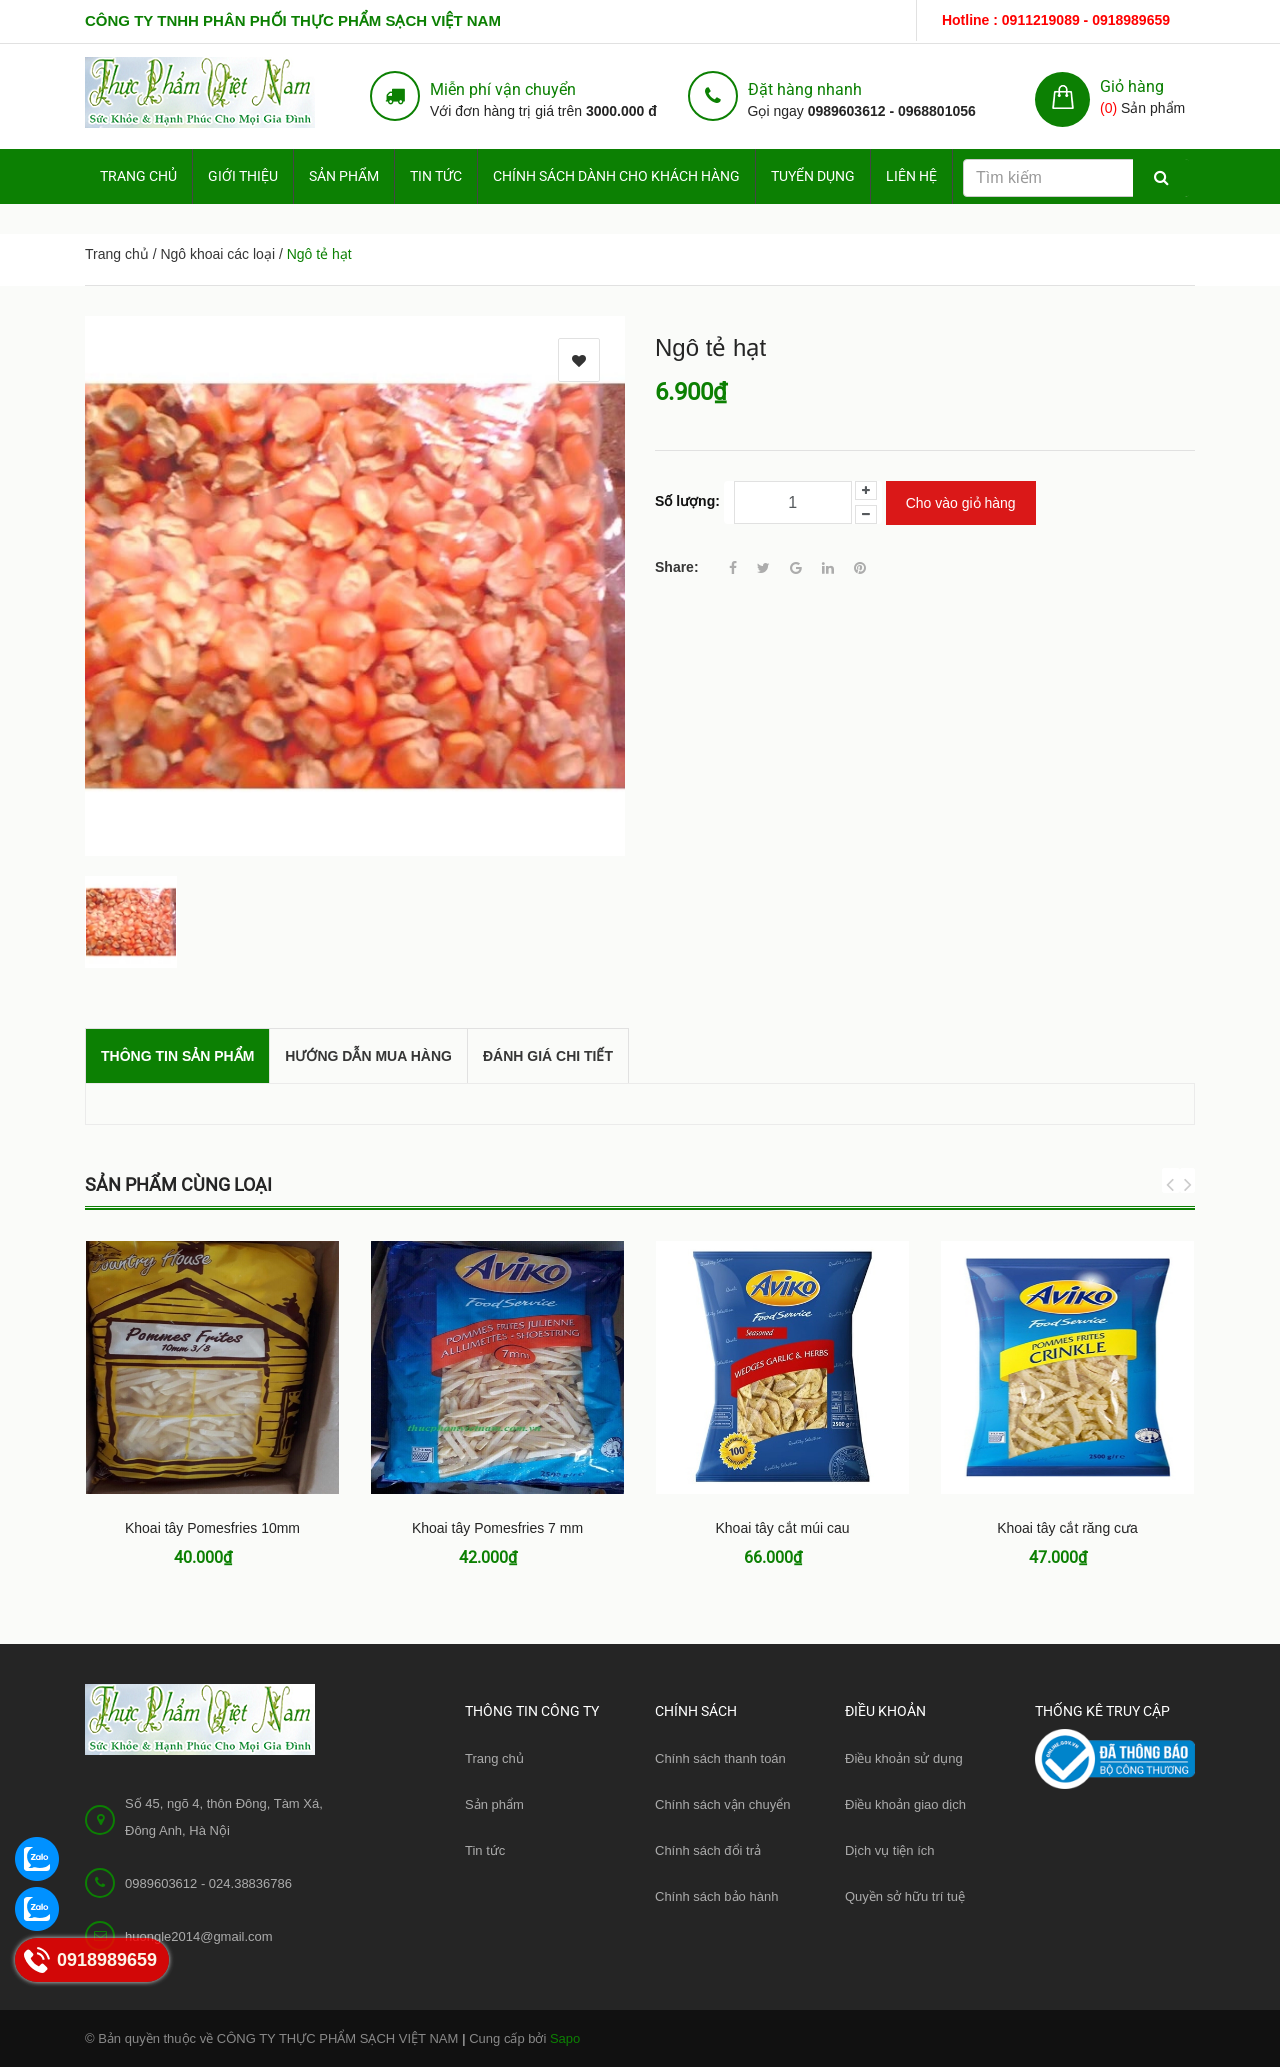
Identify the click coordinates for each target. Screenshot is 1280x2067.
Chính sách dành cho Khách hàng (616, 176)
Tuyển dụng (813, 176)
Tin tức (485, 1850)
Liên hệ (911, 176)
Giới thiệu (243, 176)
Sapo (565, 2038)
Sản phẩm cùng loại (178, 1184)
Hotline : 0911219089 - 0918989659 (1056, 20)
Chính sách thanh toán (720, 1758)
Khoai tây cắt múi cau (782, 1528)
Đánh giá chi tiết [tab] (548, 1056)
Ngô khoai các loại (217, 254)
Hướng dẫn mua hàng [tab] (368, 1056)
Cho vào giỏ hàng (961, 503)
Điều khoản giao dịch (905, 1804)
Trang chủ (494, 1758)
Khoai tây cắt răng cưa (1067, 1528)
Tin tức (436, 176)
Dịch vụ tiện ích (890, 1850)
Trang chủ (138, 176)
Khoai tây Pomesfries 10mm (212, 1528)
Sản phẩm (344, 176)
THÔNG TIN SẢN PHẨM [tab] (177, 1056)
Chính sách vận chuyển (722, 1804)
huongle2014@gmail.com (199, 1936)
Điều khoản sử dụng (904, 1758)
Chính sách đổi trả (708, 1850)
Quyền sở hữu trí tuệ (905, 1896)
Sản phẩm (494, 1804)
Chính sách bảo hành (716, 1896)
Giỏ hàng (1132, 86)
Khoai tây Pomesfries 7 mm (497, 1528)
